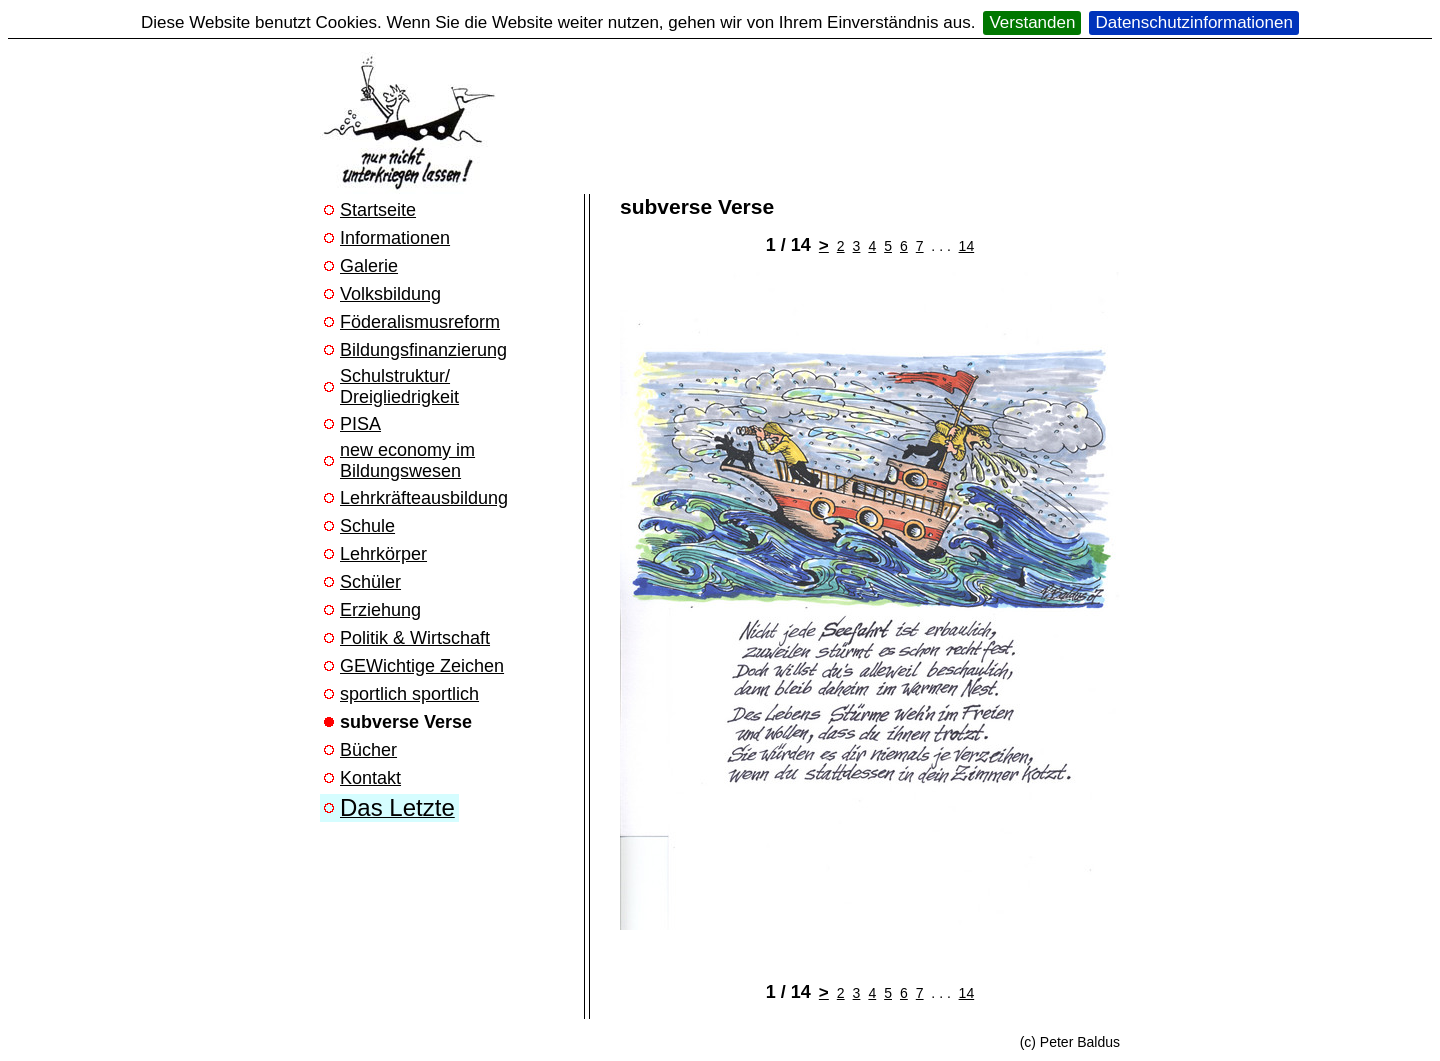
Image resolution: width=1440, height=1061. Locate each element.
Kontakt (370, 778)
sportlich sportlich (409, 694)
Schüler (370, 582)
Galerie (369, 266)
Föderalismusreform (420, 322)
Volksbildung (390, 294)
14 (967, 246)
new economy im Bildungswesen (407, 460)
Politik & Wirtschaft (415, 638)
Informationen (395, 238)
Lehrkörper (383, 554)
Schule (367, 526)
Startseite (378, 210)
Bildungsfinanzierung (423, 350)
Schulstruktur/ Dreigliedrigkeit (399, 386)
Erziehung (380, 610)
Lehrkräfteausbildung (424, 498)
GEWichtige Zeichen (422, 666)
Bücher (368, 750)
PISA (360, 424)
